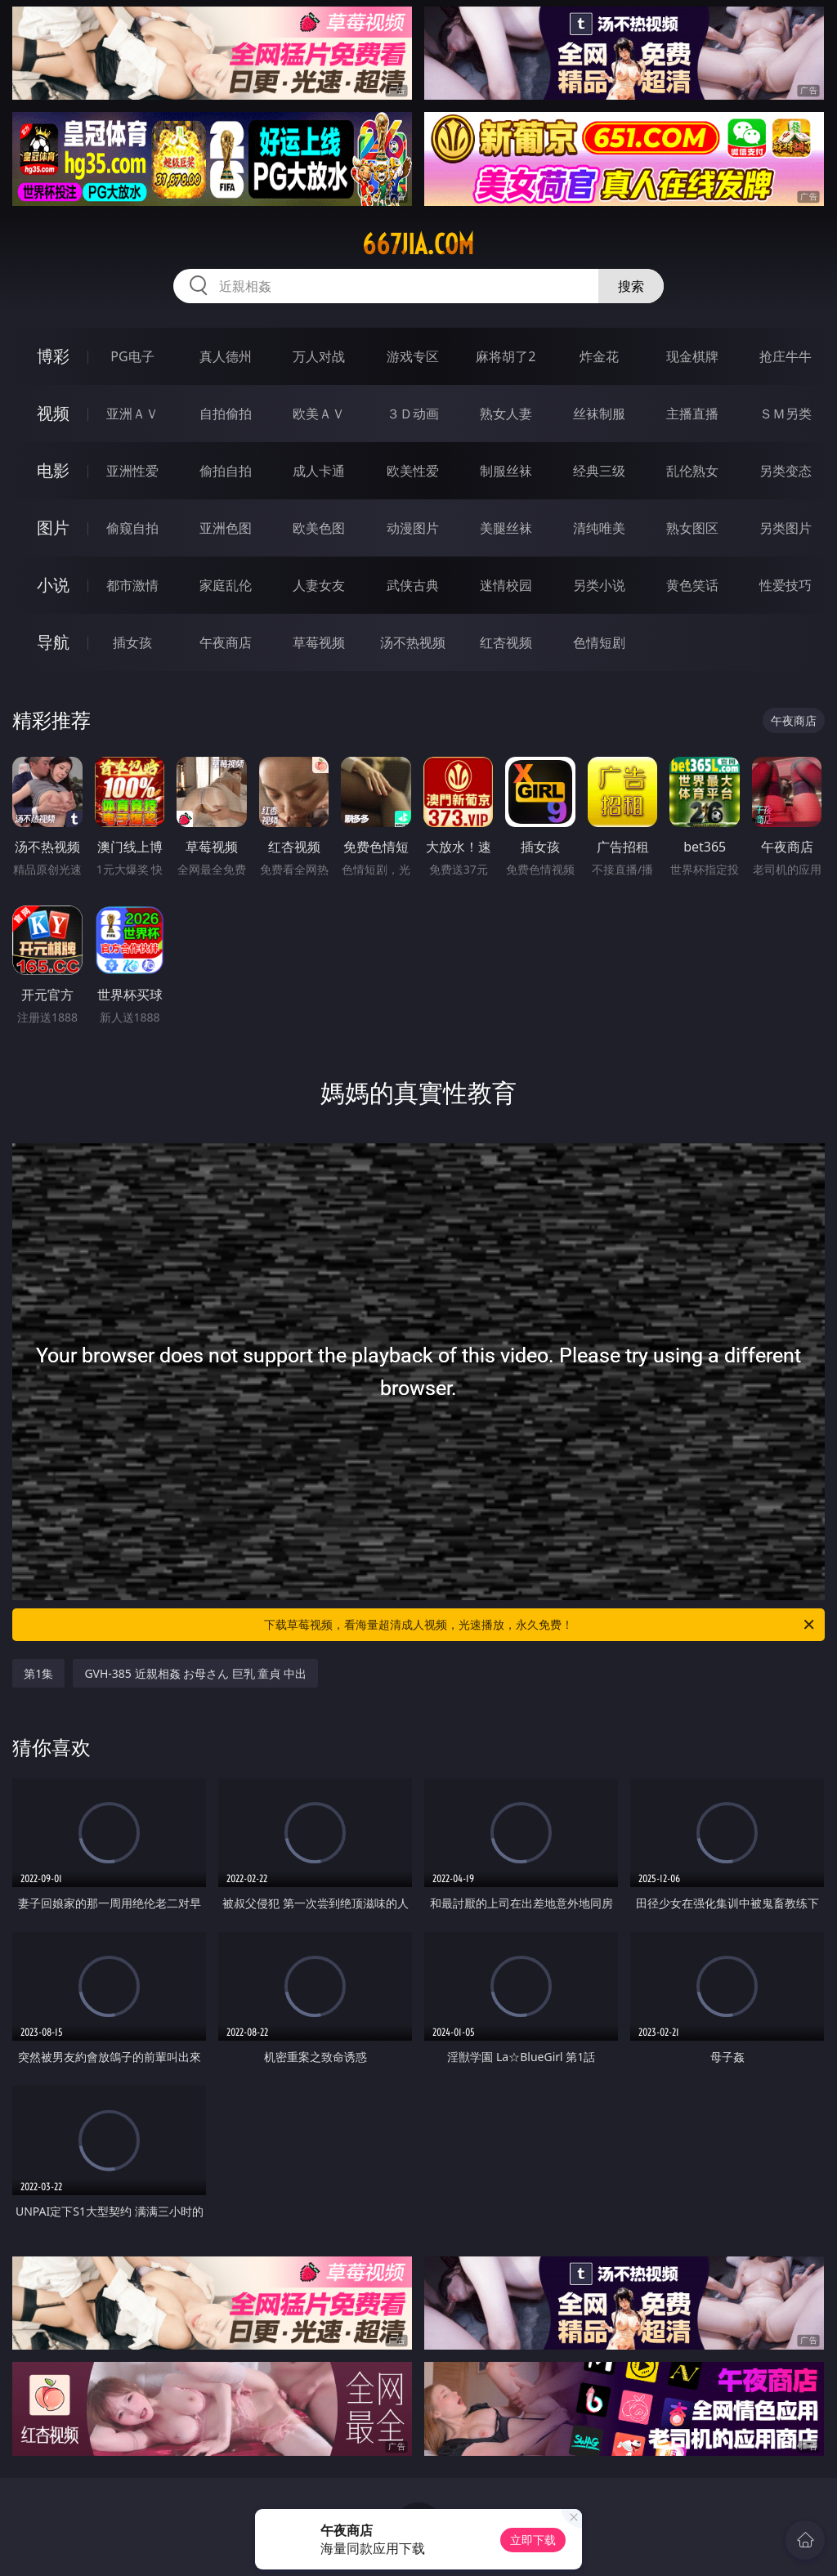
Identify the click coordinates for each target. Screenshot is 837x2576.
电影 (53, 470)
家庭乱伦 (225, 585)
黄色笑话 (692, 585)
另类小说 (599, 585)
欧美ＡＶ (319, 414)
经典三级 (599, 471)
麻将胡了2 (505, 356)
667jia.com (418, 244)
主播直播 (692, 414)
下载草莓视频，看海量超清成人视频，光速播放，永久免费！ (540, 1625)
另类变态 (785, 471)
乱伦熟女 (692, 471)
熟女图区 (692, 528)
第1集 (38, 1673)
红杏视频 (506, 642)
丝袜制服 (599, 414)
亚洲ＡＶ (132, 414)
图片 (53, 528)
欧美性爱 (413, 471)
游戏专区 (413, 356)
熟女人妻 (506, 414)
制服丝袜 (506, 471)
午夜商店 (225, 642)
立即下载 (533, 2539)
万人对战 (319, 356)
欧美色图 (319, 528)
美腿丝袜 (506, 528)
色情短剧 (599, 642)
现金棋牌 (692, 356)
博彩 (53, 356)
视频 (53, 413)
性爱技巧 (785, 585)
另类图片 (785, 528)
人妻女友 (319, 585)
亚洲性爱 (132, 471)
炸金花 (599, 356)
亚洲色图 (225, 528)
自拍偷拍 (225, 414)
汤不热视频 (412, 642)
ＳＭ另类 (785, 414)
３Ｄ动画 (413, 414)
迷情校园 (506, 585)
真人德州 (225, 356)
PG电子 (132, 356)
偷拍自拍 (225, 471)
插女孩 (132, 642)
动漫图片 (413, 528)
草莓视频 (319, 642)
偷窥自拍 (132, 528)
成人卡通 (319, 471)
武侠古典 (413, 585)
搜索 (631, 286)
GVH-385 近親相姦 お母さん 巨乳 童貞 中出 (195, 1673)
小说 (53, 585)
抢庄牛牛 (785, 356)
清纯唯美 (599, 528)
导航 (53, 642)
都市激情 (132, 585)
